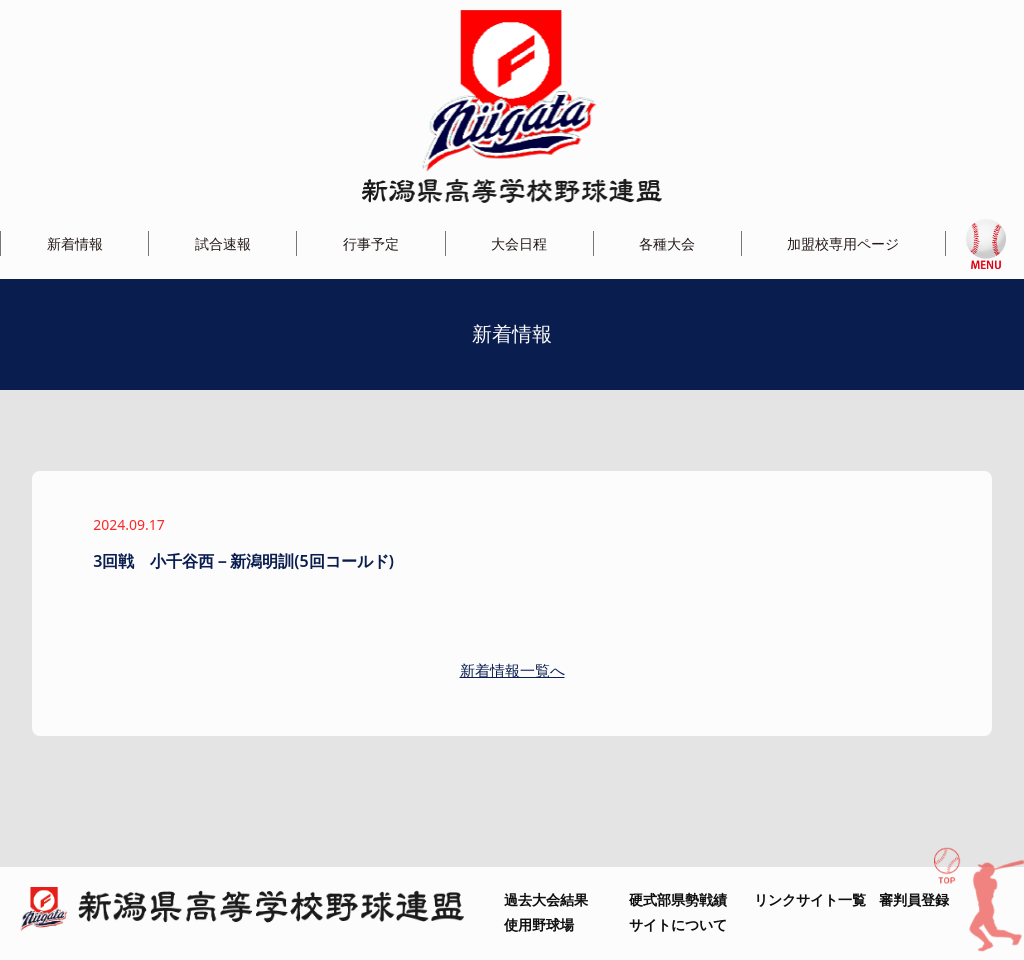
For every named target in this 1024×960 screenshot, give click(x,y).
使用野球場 (539, 924)
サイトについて (678, 924)
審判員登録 (914, 899)
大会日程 (519, 243)
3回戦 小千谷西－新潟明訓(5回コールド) (243, 561)
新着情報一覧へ (512, 670)
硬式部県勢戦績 (678, 899)
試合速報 (223, 243)
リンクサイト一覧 (810, 899)
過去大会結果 (546, 899)
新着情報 (75, 243)
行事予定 (371, 243)
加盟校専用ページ (843, 243)
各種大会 (667, 243)
